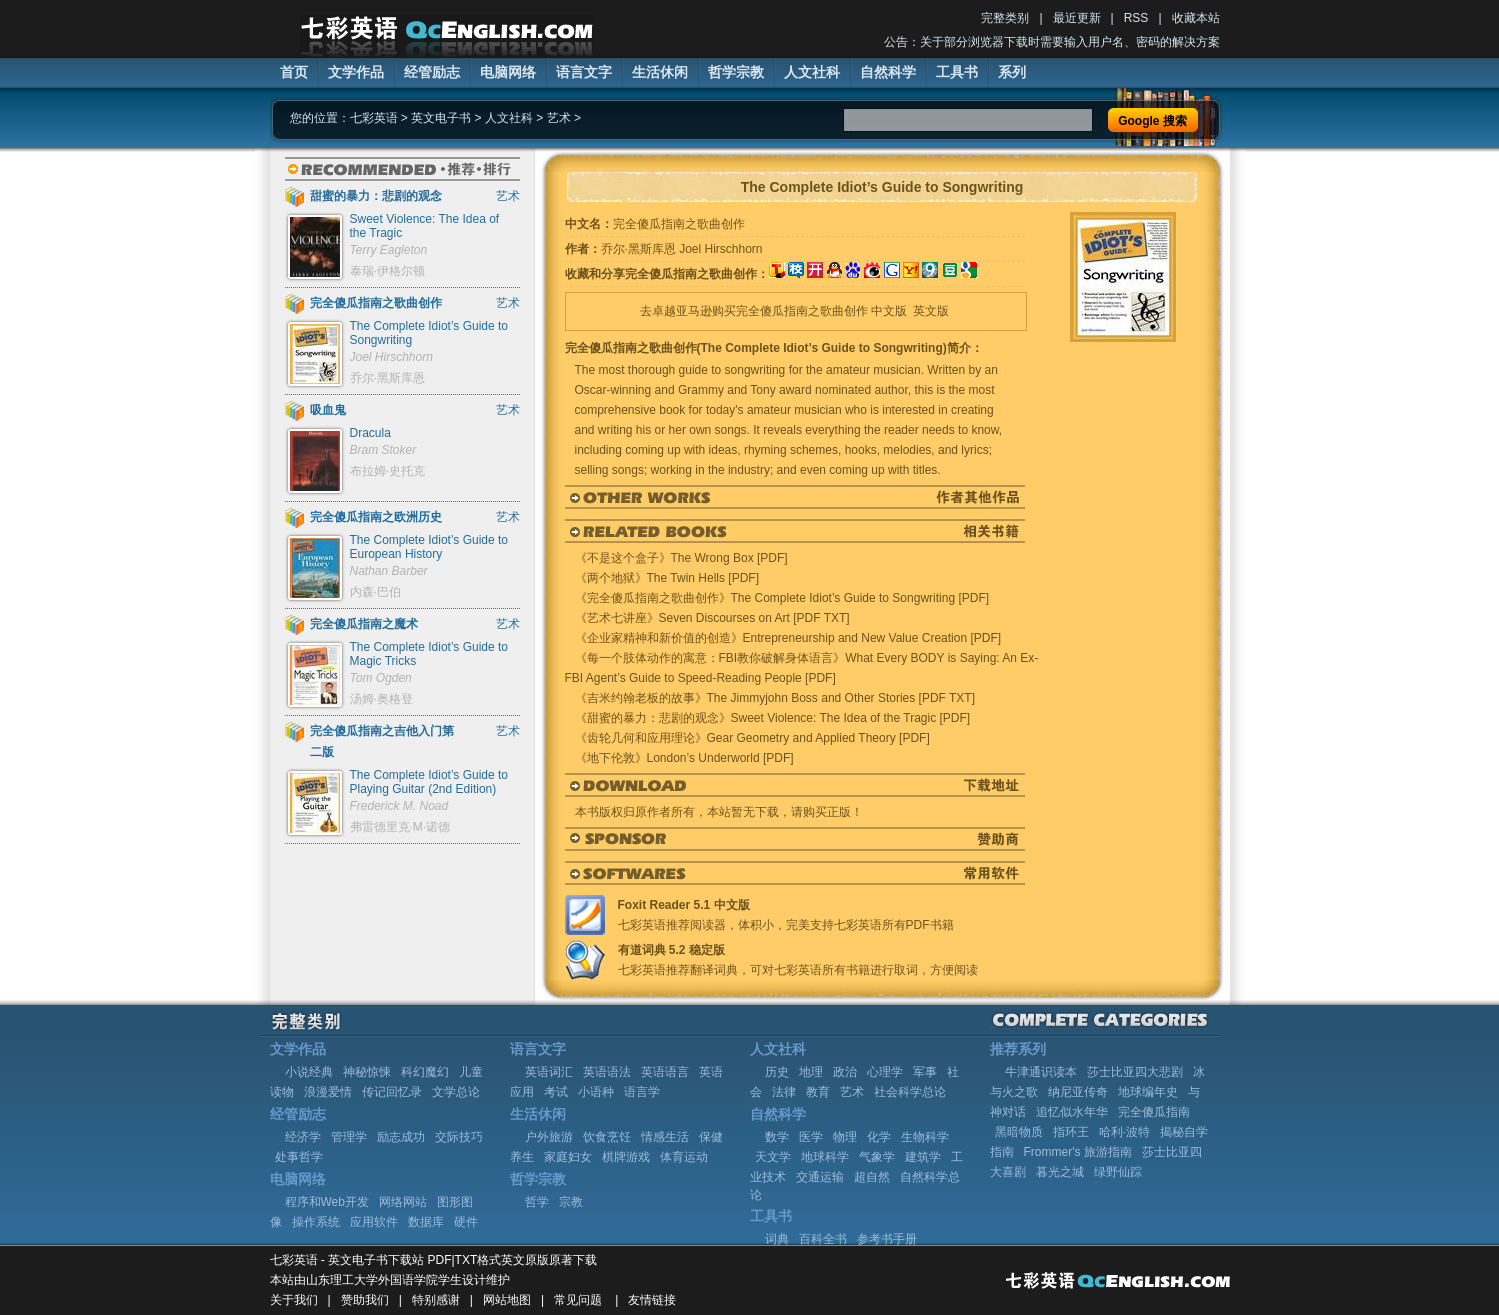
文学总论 (456, 1092)
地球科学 (825, 1157)
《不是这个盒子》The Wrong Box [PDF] (681, 558)
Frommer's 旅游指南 (1078, 1152)
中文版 (889, 311)
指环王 (1071, 1132)
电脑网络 (508, 72)
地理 (811, 1072)
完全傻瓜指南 (1154, 1112)
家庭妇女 (568, 1157)
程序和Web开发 (327, 1202)
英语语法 (607, 1072)
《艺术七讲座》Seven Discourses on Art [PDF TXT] (712, 618)
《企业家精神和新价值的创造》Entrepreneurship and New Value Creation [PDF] (788, 638)
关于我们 (294, 1300)
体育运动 (684, 1157)
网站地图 (507, 1300)
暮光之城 (1060, 1172)
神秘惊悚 (367, 1072)
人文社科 (812, 72)
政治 (845, 1072)
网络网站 (403, 1202)
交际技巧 (459, 1137)
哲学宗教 (736, 72)
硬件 (466, 1222)
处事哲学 (299, 1157)
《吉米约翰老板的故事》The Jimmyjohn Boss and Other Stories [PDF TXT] (775, 698)
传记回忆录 (392, 1092)
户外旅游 (549, 1137)
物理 (845, 1137)
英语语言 (665, 1072)
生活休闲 (660, 72)
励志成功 (401, 1137)
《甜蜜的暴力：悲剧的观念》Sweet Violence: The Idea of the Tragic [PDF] (773, 718)
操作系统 (316, 1222)
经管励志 (432, 72)
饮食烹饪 (607, 1137)
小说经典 (309, 1072)
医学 (811, 1137)
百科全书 (823, 1239)
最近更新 (1077, 18)
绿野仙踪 (1118, 1172)
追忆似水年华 (1072, 1112)
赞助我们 (365, 1300)
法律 (784, 1092)
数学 (777, 1137)
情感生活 (665, 1137)
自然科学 (888, 72)
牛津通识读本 (1041, 1072)
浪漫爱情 (328, 1092)
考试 (556, 1092)
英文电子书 (441, 118)
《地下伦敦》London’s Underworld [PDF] (684, 758)
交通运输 (820, 1177)
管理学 (349, 1137)
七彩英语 (374, 118)
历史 (777, 1072)
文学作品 (356, 72)
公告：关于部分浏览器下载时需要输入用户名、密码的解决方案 (1052, 42)
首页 (294, 72)
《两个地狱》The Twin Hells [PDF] (667, 578)
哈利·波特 (1124, 1132)
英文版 (931, 311)
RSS (1136, 18)
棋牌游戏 (626, 1157)
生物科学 (925, 1137)
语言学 (642, 1092)
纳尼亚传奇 (1078, 1092)
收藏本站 (1196, 18)
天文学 (773, 1157)
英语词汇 (549, 1072)
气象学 (877, 1157)
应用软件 (374, 1222)
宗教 (571, 1202)
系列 (1012, 72)
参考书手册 (887, 1239)
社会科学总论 (910, 1092)
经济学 (303, 1137)
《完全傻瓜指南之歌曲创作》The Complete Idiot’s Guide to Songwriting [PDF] (782, 598)
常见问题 (578, 1300)
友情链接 (652, 1300)
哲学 (537, 1202)
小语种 (596, 1092)
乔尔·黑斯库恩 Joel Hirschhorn (682, 249)
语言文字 (584, 72)
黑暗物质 (1019, 1132)
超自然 (872, 1177)
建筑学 (923, 1157)
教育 (818, 1092)
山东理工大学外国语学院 (372, 1280)
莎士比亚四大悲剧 (1135, 1072)
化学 (879, 1137)
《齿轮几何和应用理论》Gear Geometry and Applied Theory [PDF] (752, 738)
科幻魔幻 (425, 1072)
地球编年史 (1148, 1092)
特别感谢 (436, 1300)
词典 (777, 1239)
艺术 (559, 118)
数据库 (426, 1222)
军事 (925, 1072)
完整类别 (1005, 18)
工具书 (957, 72)
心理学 (885, 1072)
